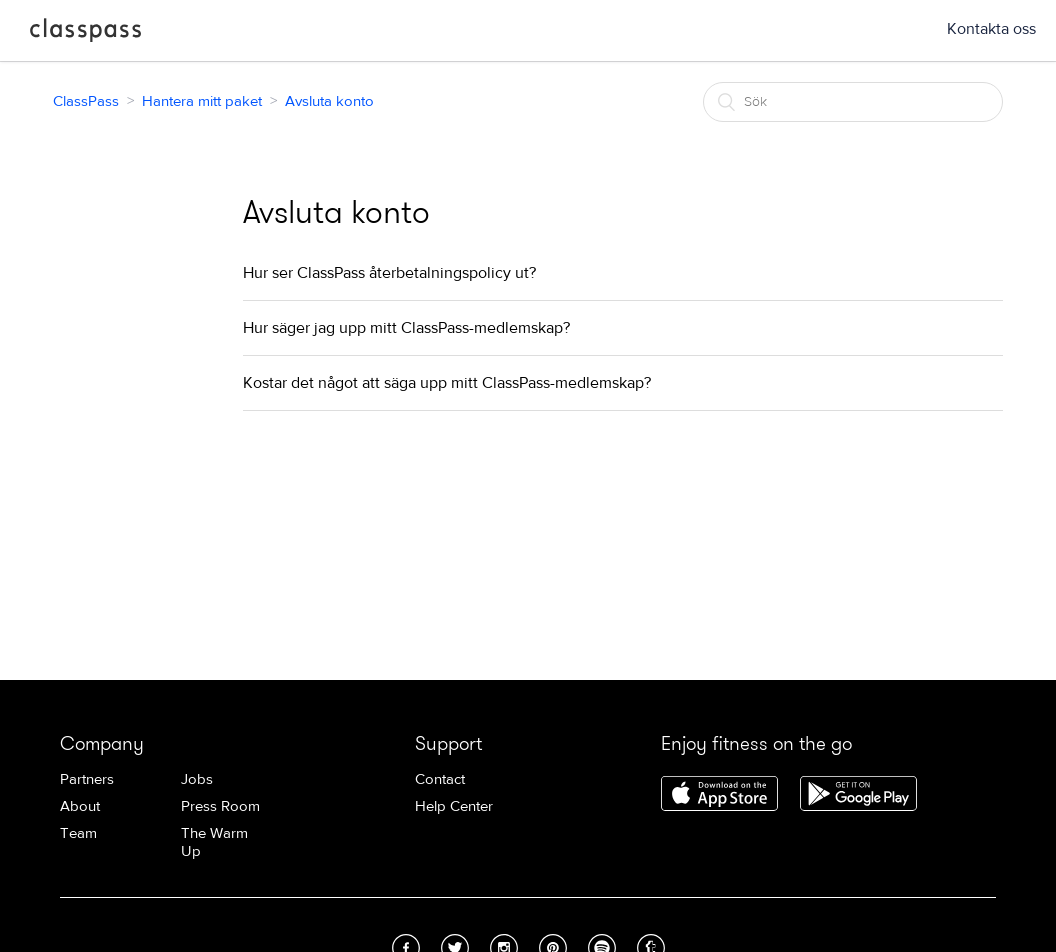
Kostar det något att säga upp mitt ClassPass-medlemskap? (447, 383)
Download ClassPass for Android (858, 795)
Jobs (197, 779)
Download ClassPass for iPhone (719, 795)
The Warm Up (214, 842)
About (80, 806)
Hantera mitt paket (202, 101)
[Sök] (853, 102)
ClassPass (85, 34)
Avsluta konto (329, 101)
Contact (440, 779)
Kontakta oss (991, 29)
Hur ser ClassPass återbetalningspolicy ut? (389, 273)
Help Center (454, 806)
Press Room (220, 806)
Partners (87, 779)
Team (78, 833)
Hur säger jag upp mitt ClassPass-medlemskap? (406, 328)
